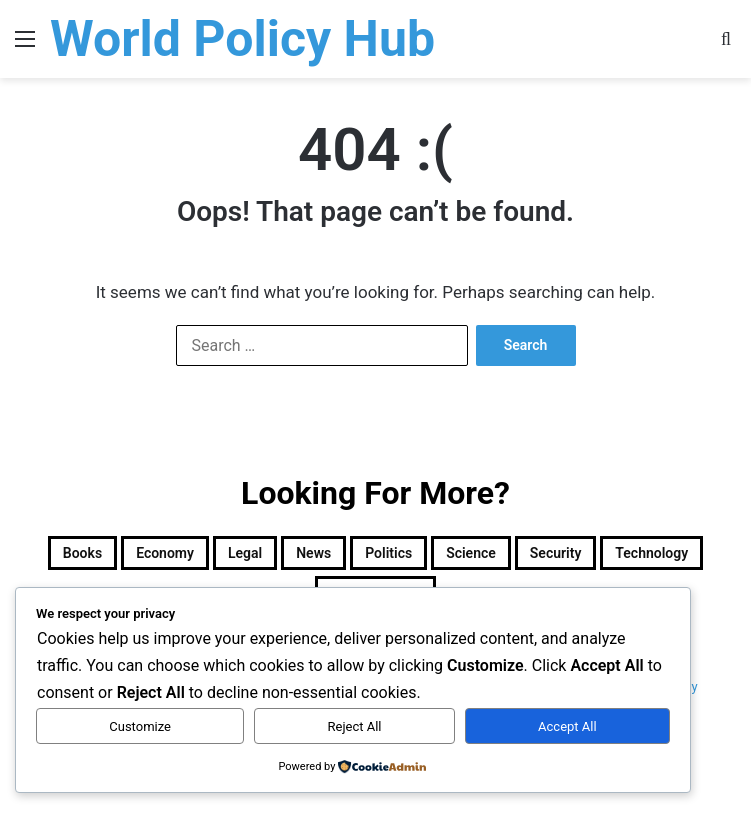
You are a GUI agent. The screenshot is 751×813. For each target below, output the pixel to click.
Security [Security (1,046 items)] (556, 553)
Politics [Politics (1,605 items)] (388, 553)
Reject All (355, 726)
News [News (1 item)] (313, 553)
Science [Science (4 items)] (471, 553)
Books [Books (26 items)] (82, 553)
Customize (140, 726)
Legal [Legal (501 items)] (245, 553)
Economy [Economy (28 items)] (165, 553)
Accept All (567, 726)
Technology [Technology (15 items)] (651, 553)
